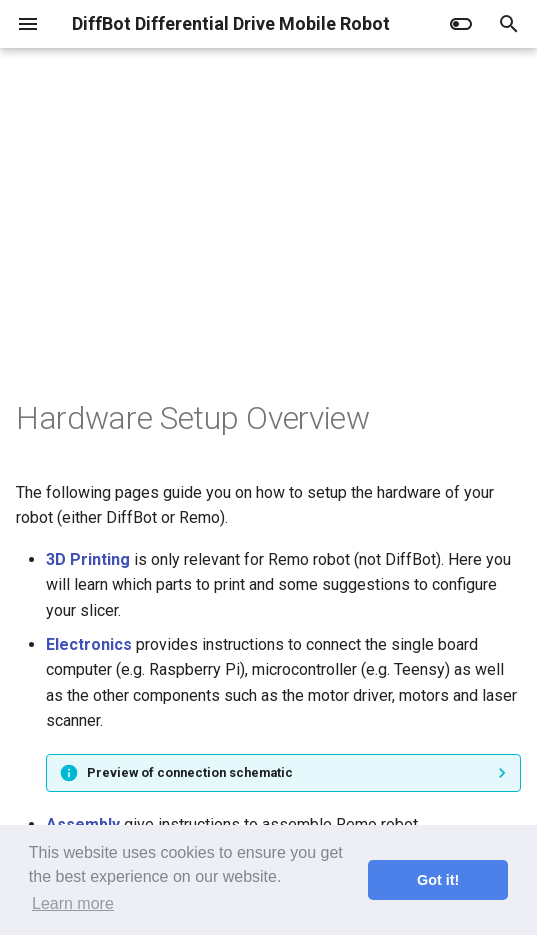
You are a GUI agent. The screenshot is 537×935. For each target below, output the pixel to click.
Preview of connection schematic (190, 772)
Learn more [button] (73, 903)
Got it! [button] (438, 880)
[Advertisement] (268, 248)
